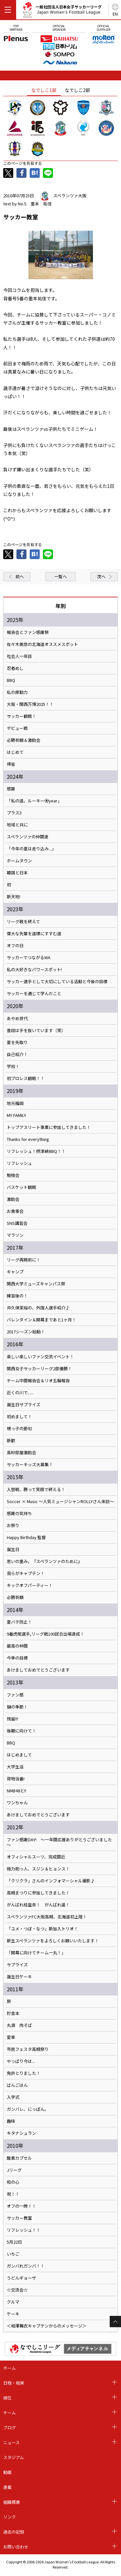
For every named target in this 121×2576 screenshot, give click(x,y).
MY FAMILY (16, 1115)
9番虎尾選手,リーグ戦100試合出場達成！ (45, 1634)
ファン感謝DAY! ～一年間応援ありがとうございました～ (59, 1842)
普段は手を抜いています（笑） (36, 1030)
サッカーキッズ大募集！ (30, 1464)
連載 (7, 2487)
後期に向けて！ (21, 1730)
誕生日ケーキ (19, 1976)
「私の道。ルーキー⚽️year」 (34, 800)
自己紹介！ (17, 1054)
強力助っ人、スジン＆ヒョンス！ (38, 1868)
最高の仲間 (17, 1646)
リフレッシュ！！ (23, 2230)
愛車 (11, 2037)
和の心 (13, 2182)
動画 (7, 2472)
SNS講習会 (17, 1223)
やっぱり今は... (21, 2061)
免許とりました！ (23, 2073)
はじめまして (19, 1754)
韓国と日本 (17, 872)
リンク (9, 2517)
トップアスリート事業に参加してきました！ (49, 1127)
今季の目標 (17, 1658)
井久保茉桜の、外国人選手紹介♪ (38, 1307)
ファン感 (15, 1694)
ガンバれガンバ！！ (26, 2266)
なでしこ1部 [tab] (43, 90)
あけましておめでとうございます (38, 1670)
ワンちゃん (17, 1802)
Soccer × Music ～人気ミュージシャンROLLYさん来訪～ (60, 1501)
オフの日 (15, 945)
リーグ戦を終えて (23, 921)
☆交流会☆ (17, 2290)
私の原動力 (17, 692)
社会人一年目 (19, 656)
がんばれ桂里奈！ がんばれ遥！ (38, 1904)
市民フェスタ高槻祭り (28, 2049)
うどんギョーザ (21, 2278)
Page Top (115, 2321)
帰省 (11, 764)
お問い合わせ (15, 2547)
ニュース (11, 2442)
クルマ (13, 2302)
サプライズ (17, 1964)
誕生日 (13, 1549)
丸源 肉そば (19, 2025)
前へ (19, 576)
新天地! (13, 896)
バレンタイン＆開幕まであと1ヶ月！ (41, 1319)
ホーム (9, 2368)
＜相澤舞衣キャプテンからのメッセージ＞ (46, 2326)
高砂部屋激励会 (21, 1452)
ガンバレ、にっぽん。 (28, 2109)
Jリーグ (14, 2170)
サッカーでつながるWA (28, 957)
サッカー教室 (19, 2218)
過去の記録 (13, 2532)
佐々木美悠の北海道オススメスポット (42, 644)
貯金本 (13, 2013)
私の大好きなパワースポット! (34, 969)
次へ (101, 576)
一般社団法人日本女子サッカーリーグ (62, 10)
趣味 (11, 2121)
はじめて (15, 752)
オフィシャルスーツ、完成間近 (36, 1856)
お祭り (13, 1525)
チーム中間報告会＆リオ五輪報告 (38, 1380)
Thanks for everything (28, 1139)
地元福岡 (15, 1103)
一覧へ (60, 576)
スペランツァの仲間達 (27, 836)
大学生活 (15, 1766)
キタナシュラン (21, 2133)
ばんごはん (17, 2085)
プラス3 (14, 812)
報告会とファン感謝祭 (28, 632)
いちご (13, 2254)
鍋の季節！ (17, 1706)
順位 (7, 2398)
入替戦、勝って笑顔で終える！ (36, 1489)
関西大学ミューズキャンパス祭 (36, 1283)
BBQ (11, 680)
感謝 (11, 788)
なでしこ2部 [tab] (77, 90)
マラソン (15, 1235)
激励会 (13, 1199)
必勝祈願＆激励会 (23, 740)
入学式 (13, 2097)
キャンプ (15, 1271)
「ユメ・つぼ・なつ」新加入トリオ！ (42, 1928)
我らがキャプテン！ (26, 1573)
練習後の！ (17, 1295)
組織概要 (11, 2502)
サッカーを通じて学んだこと (34, 993)
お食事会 (15, 1211)
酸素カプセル (19, 2158)
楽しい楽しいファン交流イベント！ (40, 1356)
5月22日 (14, 2242)
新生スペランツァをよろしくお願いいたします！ (53, 1940)
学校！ (13, 1066)
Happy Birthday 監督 (26, 1537)
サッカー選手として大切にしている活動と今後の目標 (57, 981)
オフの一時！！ (21, 2206)
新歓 (11, 1440)
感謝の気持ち (19, 1513)
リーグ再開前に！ (23, 1259)
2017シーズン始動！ (26, 1331)
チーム (9, 2412)
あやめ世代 (17, 1018)
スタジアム (13, 2457)
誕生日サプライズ (23, 1404)
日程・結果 (13, 2383)
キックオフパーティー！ (30, 1585)
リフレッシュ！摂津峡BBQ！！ (36, 1151)
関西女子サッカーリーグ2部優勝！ (39, 1368)
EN (115, 14)
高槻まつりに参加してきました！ (38, 1892)
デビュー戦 (17, 728)
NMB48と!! (16, 1790)
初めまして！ (19, 1416)
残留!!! (12, 1718)
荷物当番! (16, 1778)
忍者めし (15, 668)
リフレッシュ (19, 1163)
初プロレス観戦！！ (26, 1078)
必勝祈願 (15, 1597)
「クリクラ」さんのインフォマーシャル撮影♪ (51, 1880)
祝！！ (13, 2194)
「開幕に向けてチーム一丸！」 (36, 1952)
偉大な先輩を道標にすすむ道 (34, 933)
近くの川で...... (20, 1392)
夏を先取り (17, 1042)
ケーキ (13, 2314)
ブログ (9, 2427)
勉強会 (13, 1175)
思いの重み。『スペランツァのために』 (44, 1561)
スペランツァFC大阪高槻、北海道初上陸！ (47, 1916)
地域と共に (17, 824)
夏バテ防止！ (19, 1622)
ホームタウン (19, 860)
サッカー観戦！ (21, 716)
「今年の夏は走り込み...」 (31, 848)
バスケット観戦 (21, 1187)
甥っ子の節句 (19, 1428)
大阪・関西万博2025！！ (30, 704)
